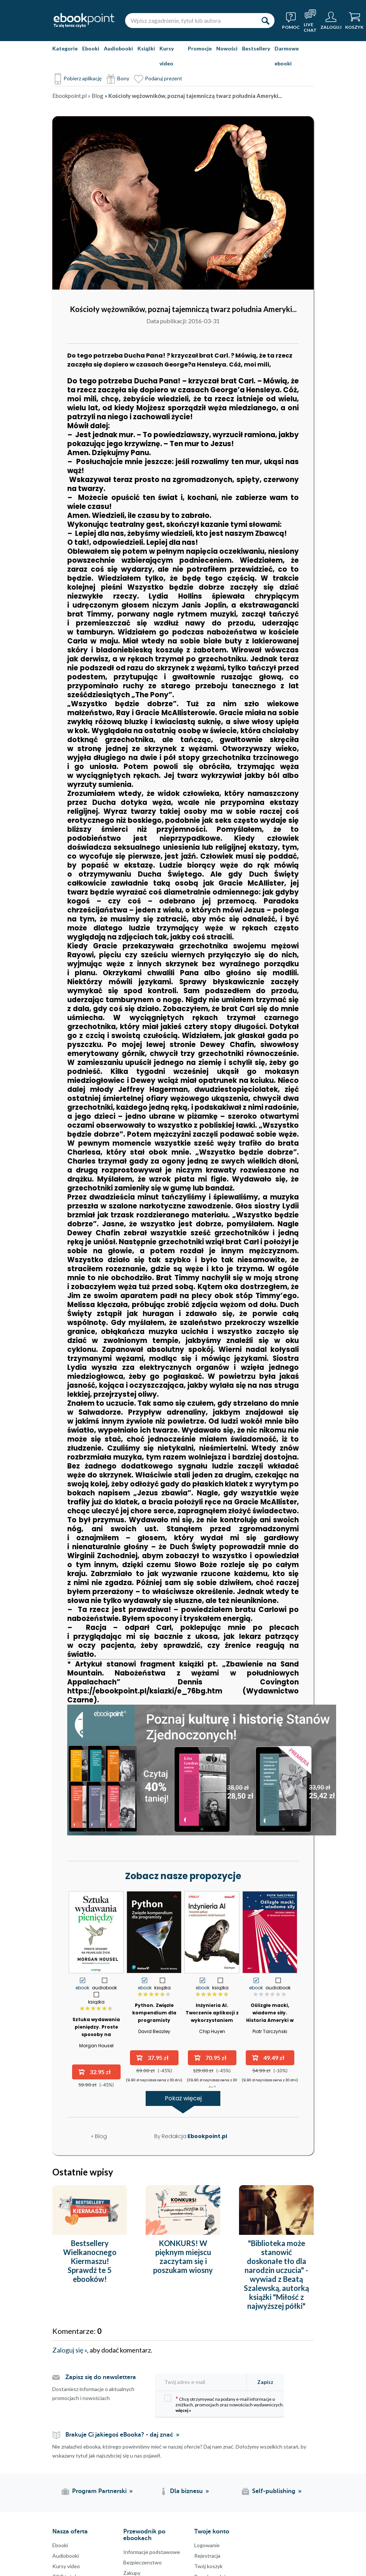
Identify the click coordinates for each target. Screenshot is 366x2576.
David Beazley (154, 2031)
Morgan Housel (96, 2045)
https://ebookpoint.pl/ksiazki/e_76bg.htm (144, 1691)
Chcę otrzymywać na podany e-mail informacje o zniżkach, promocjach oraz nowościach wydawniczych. (224, 2404)
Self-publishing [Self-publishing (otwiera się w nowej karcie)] (273, 2491)
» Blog (96, 95)
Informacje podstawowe (151, 2552)
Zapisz (265, 2382)
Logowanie (207, 2545)
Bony (123, 78)
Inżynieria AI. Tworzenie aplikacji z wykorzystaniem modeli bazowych (212, 2016)
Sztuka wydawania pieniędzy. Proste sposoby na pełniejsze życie (96, 2030)
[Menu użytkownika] (330, 20)
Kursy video (166, 56)
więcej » (183, 2410)
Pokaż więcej (183, 2100)
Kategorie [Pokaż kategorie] (65, 48)
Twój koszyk (208, 2566)
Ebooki (90, 48)
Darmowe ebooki (286, 56)
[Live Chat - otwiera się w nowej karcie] (310, 20)
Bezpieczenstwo (142, 2562)
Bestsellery (256, 48)
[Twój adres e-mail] (203, 2382)
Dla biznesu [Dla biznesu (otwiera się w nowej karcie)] (186, 2491)
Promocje (200, 48)
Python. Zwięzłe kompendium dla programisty (154, 2012)
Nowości (227, 48)
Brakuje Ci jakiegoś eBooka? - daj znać (119, 2434)
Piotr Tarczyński (269, 2031)
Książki (146, 48)
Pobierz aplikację (82, 78)
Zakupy (131, 2573)
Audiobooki (118, 48)
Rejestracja (207, 2555)
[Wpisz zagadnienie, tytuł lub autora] (190, 20)
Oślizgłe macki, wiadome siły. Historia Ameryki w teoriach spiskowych (270, 2016)
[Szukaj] (265, 20)
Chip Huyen (212, 2031)
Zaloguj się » (69, 2350)
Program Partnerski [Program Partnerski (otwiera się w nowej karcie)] (99, 2491)
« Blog (99, 2136)
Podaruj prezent (163, 78)
